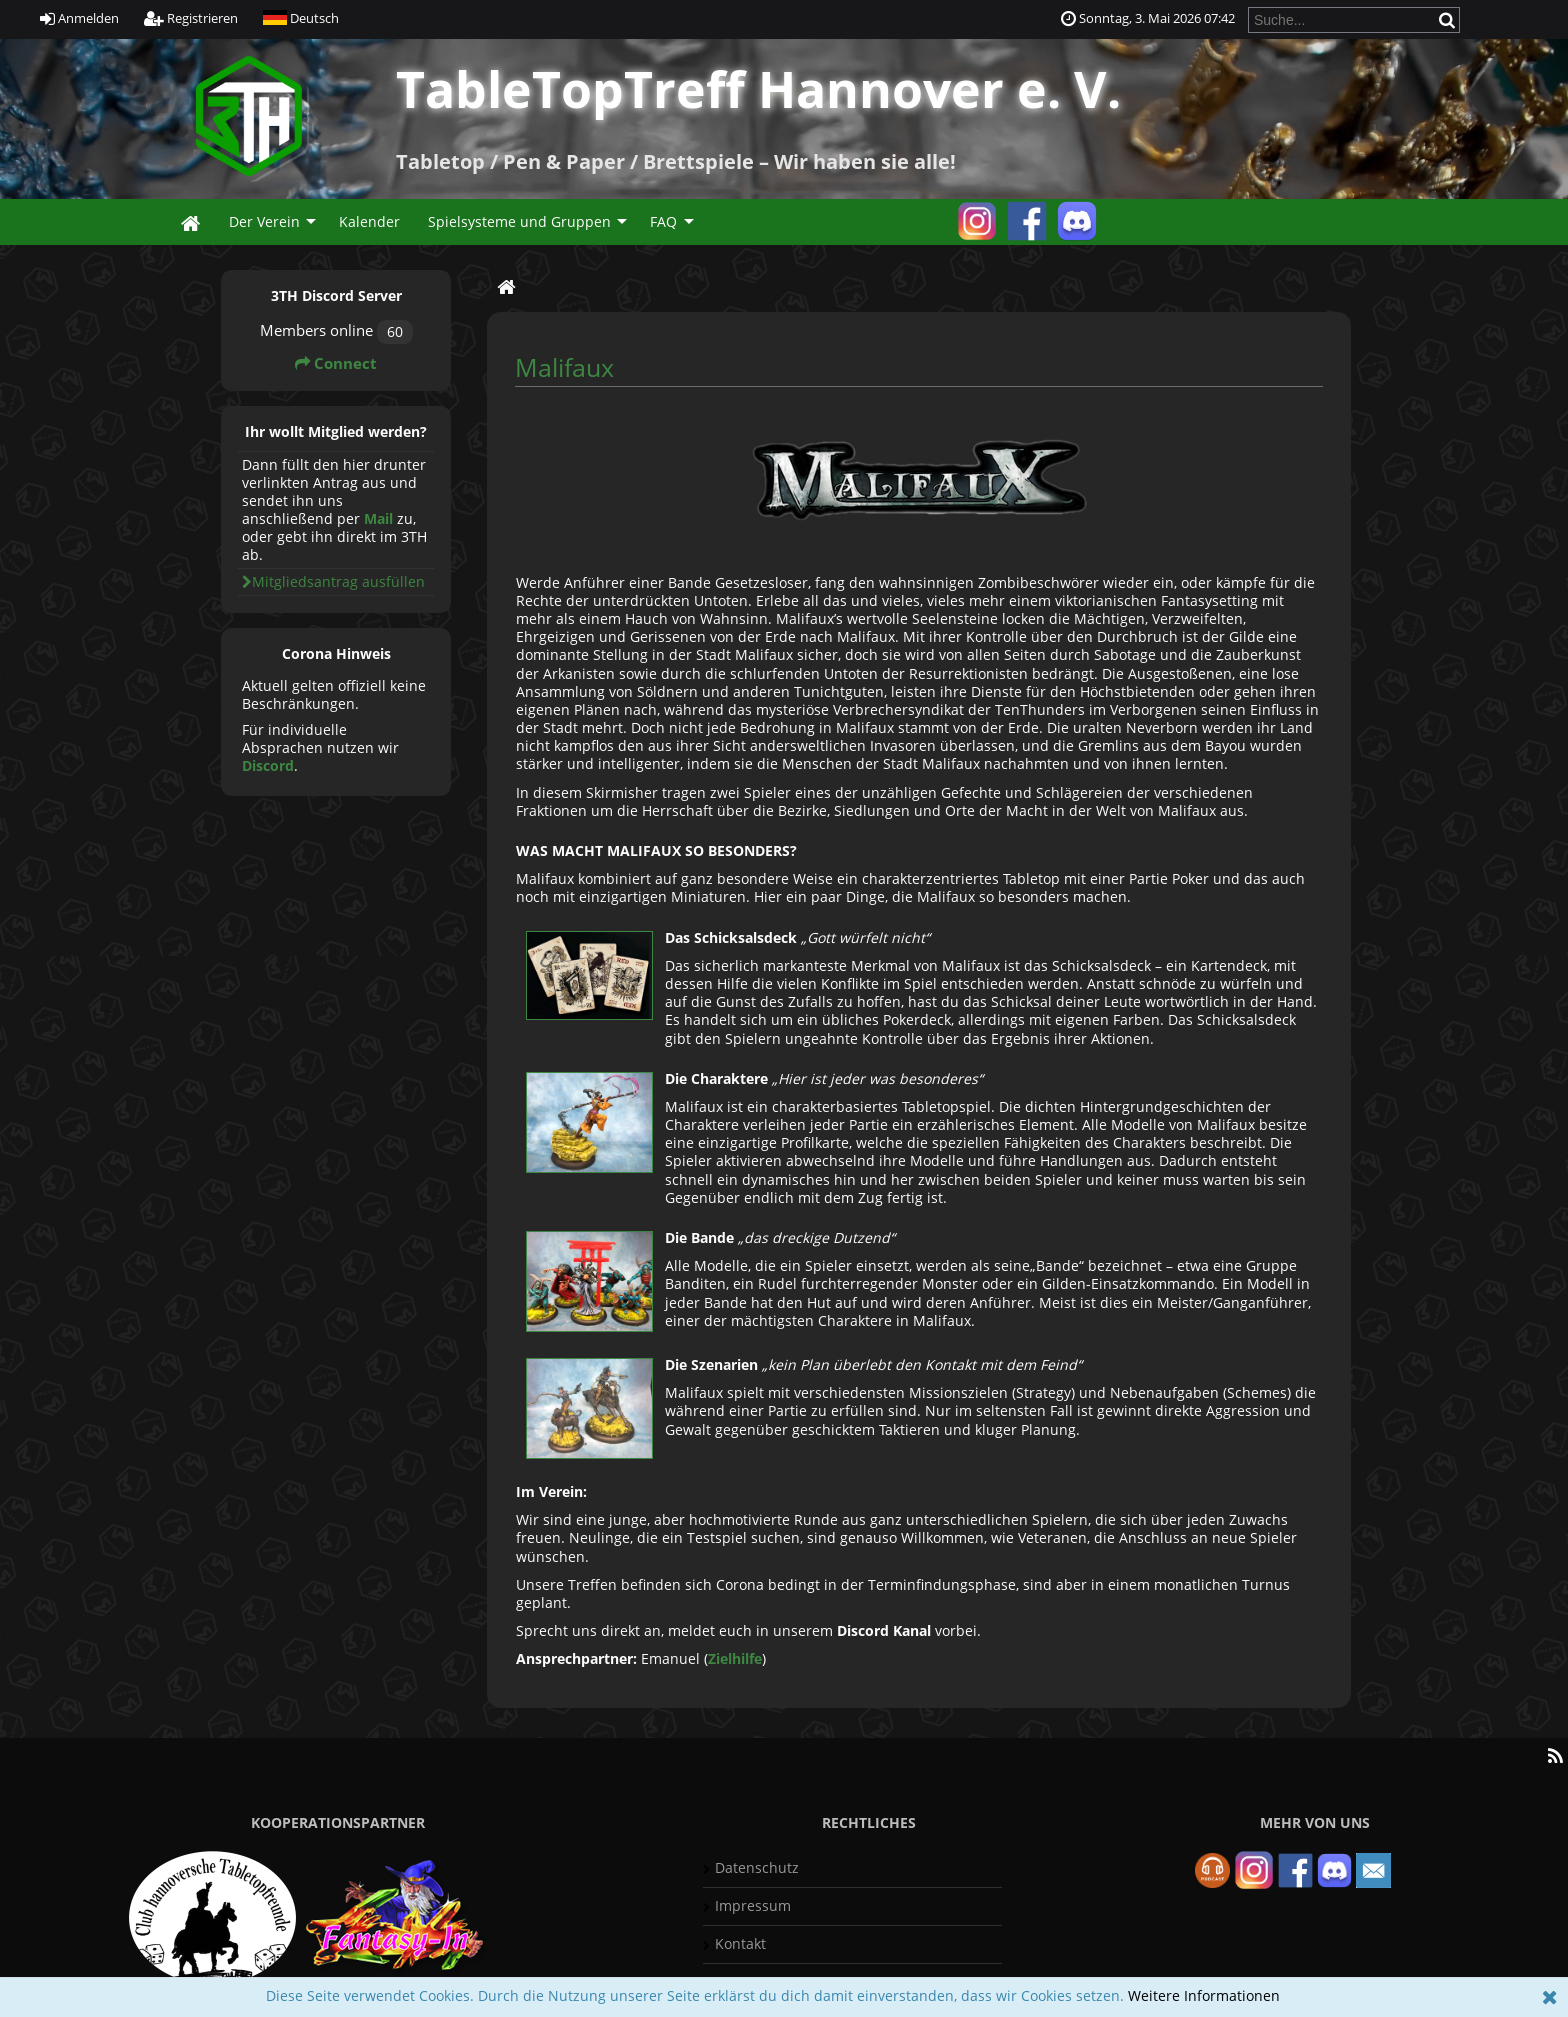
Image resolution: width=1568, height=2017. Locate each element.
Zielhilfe (735, 1658)
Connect (336, 363)
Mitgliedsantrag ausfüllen (333, 581)
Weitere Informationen (1204, 1995)
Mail (378, 518)
